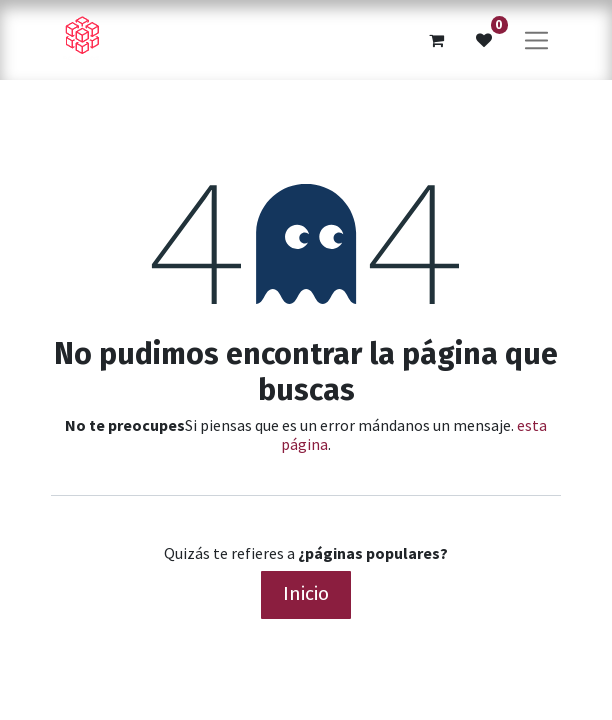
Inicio (306, 593)
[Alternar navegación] (536, 39)
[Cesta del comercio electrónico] (436, 40)
